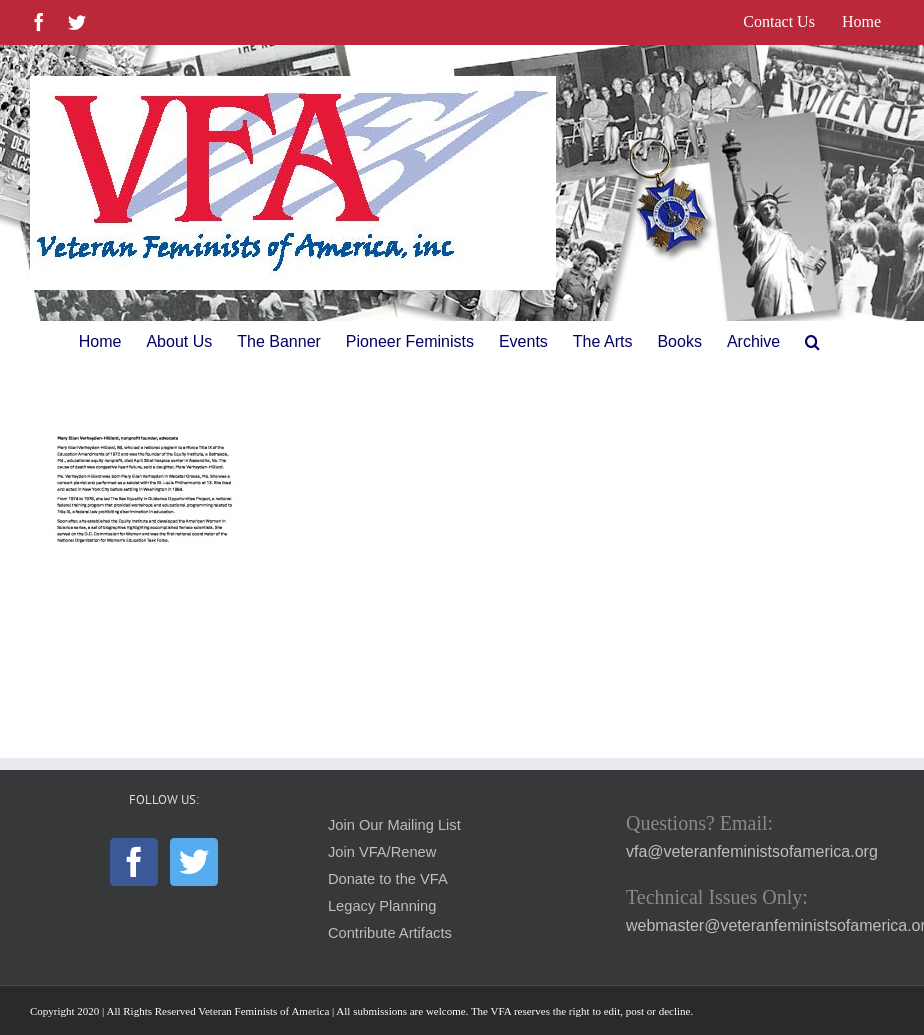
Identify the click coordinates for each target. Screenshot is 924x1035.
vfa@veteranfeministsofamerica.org (752, 851)
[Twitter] (194, 862)
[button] (812, 342)
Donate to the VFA (388, 879)
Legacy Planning (382, 906)
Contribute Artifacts (390, 933)
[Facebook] (134, 862)
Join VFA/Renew (382, 852)
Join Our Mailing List (394, 825)
